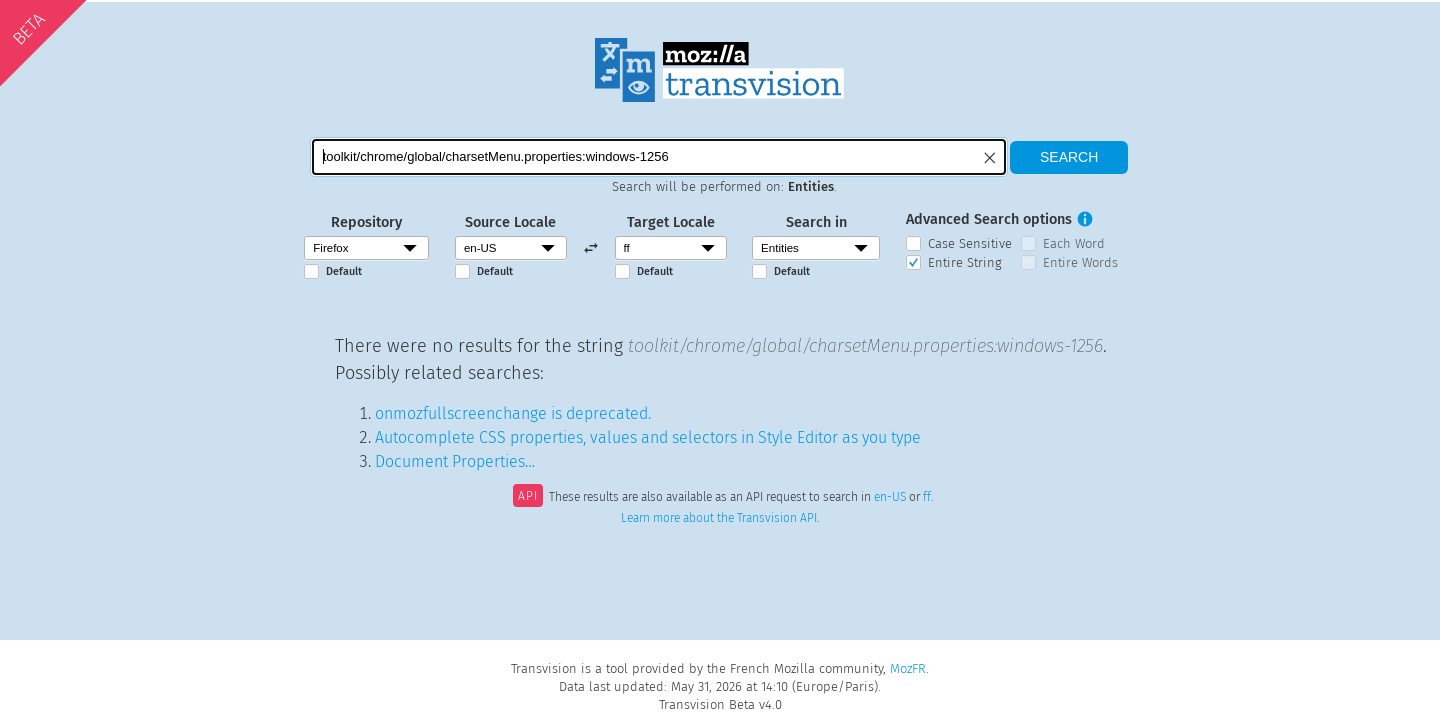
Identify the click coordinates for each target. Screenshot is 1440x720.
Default (344, 271)
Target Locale (671, 222)
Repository (366, 222)
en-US (890, 498)
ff (927, 498)
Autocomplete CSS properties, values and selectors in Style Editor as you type (648, 437)
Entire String (965, 262)
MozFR (908, 668)
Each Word (1074, 243)
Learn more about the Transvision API (719, 518)
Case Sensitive (970, 243)
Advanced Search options (989, 219)
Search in (816, 222)
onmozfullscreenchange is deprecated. (513, 413)
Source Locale (510, 222)
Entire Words (1080, 262)
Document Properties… (455, 461)
